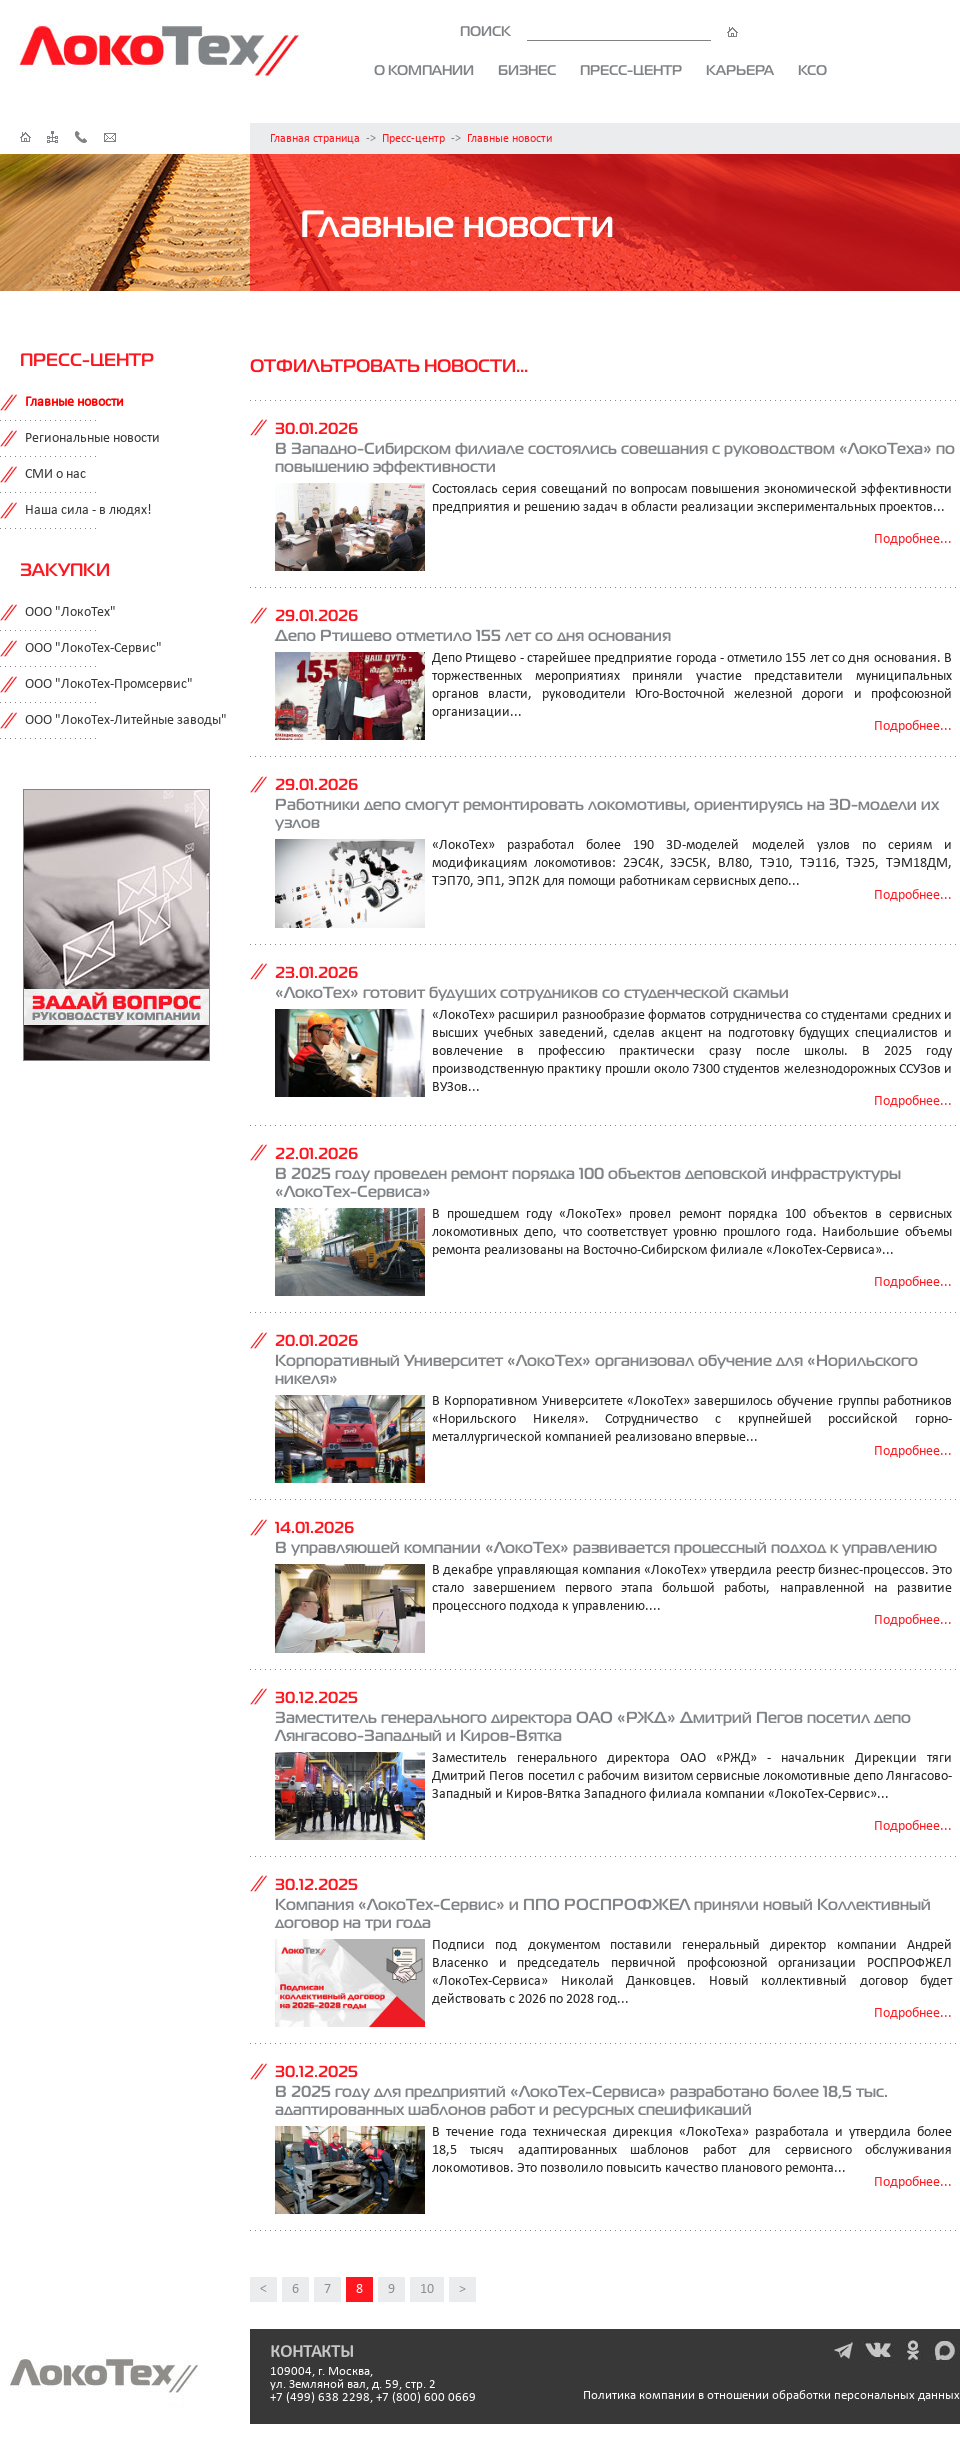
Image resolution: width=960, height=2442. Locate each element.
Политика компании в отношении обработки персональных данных (771, 2395)
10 (427, 2289)
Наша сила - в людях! (88, 510)
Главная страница (315, 139)
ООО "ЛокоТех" (70, 612)
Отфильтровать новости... (389, 365)
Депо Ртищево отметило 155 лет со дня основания (473, 635)
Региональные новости (92, 438)
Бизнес (527, 70)
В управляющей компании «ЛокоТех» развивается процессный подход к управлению (606, 1547)
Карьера (740, 70)
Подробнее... (913, 539)
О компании (424, 70)
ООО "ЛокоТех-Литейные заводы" (126, 720)
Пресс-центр (631, 70)
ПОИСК (599, 31)
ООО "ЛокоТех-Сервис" (93, 648)
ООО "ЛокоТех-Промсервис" (109, 684)
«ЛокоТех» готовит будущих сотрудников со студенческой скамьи (532, 992)
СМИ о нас (55, 474)
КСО (812, 70)
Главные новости (509, 139)
